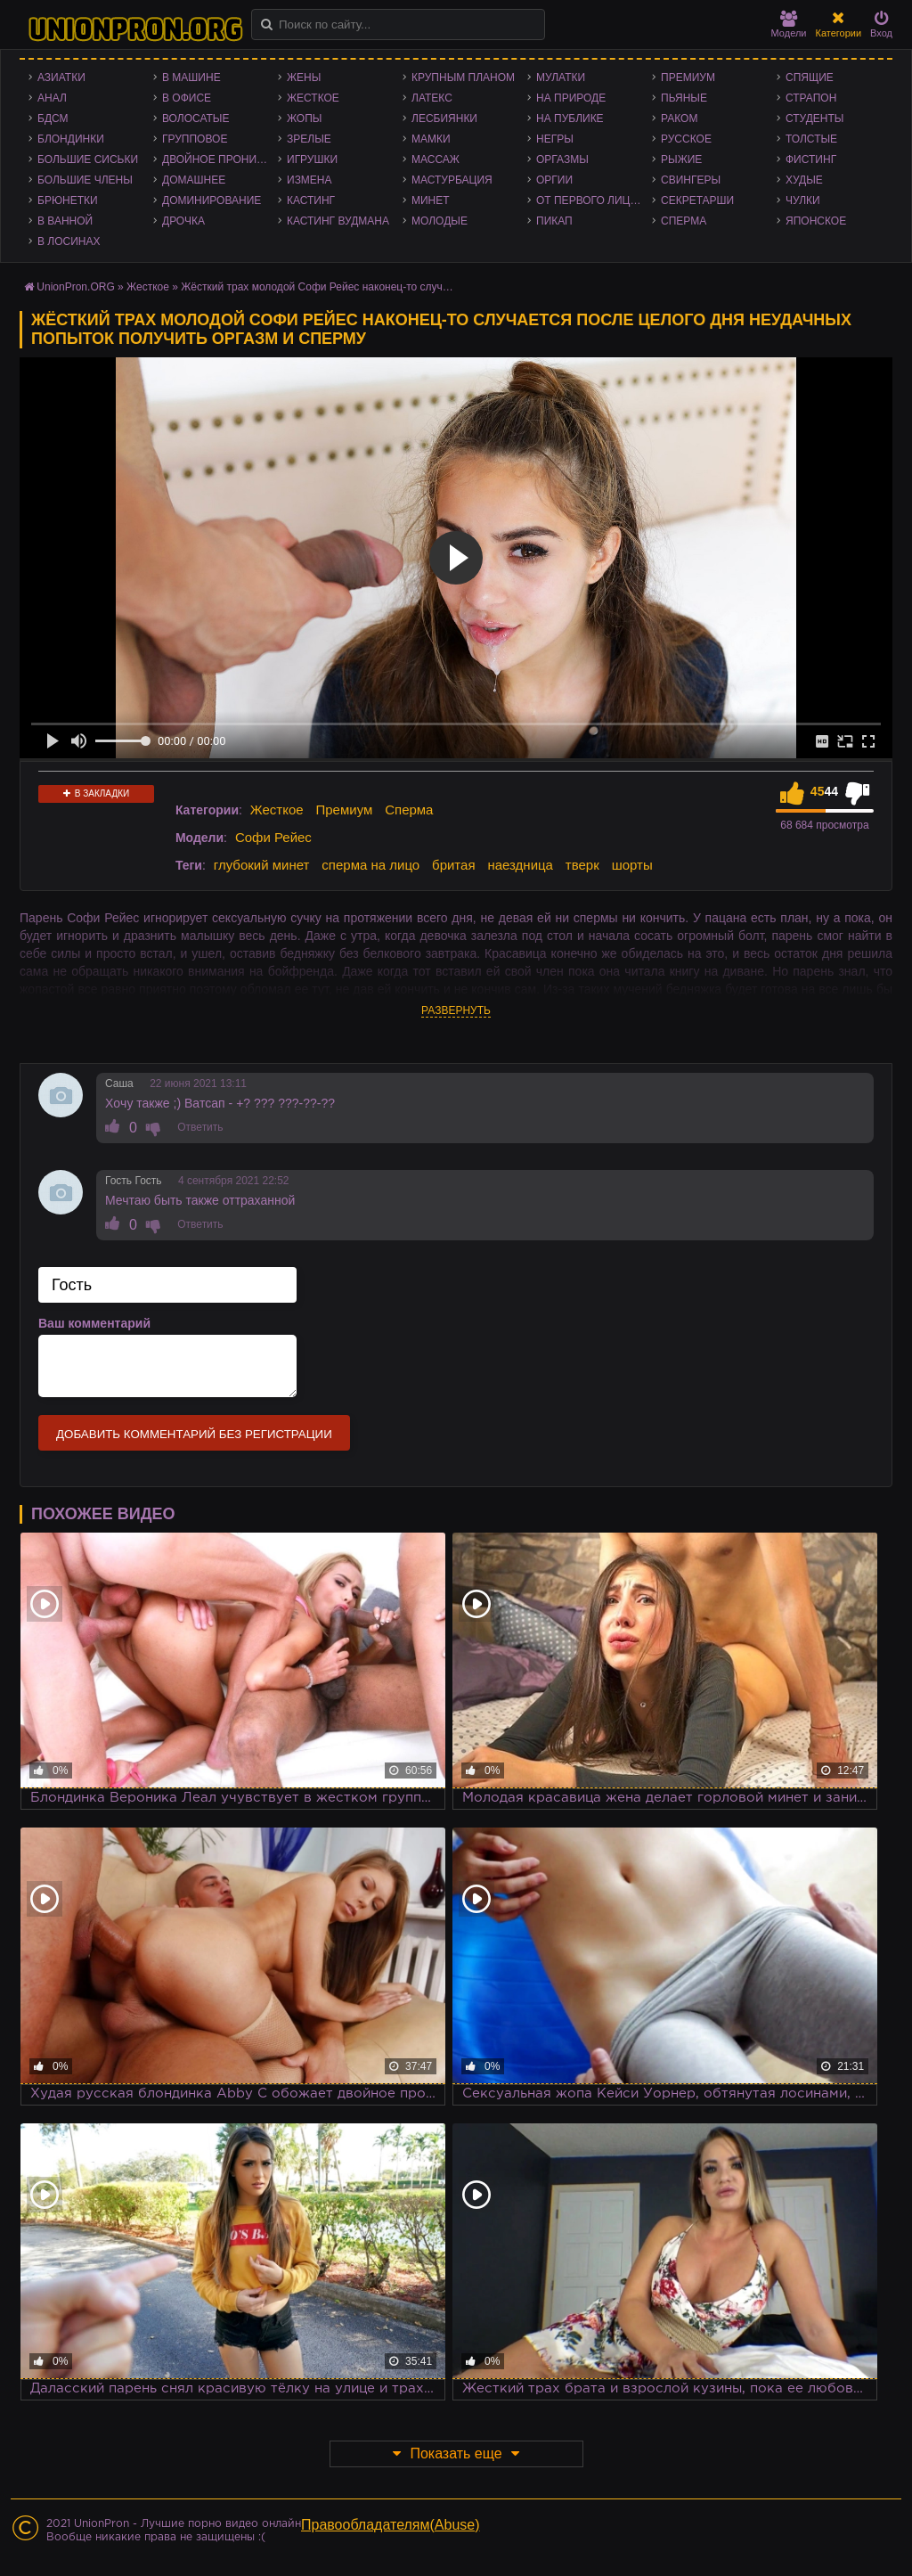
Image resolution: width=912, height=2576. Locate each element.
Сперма (683, 221)
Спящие (810, 77)
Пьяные (684, 98)
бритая (453, 864)
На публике (570, 118)
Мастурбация (452, 180)
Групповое (194, 139)
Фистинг (811, 159)
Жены (304, 77)
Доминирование (211, 200)
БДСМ (53, 118)
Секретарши (697, 200)
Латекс (431, 98)
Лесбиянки (444, 118)
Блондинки (70, 139)
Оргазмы (562, 159)
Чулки (803, 200)
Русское (686, 139)
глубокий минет (262, 864)
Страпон (811, 98)
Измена (309, 180)
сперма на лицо (370, 864)
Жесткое (313, 98)
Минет (430, 200)
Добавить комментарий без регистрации (194, 1434)
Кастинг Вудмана (338, 221)
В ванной (65, 221)
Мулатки (560, 77)
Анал (52, 98)
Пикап (554, 221)
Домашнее (193, 180)
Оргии (554, 180)
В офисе (186, 98)
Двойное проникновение (220, 159)
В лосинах (69, 241)
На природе (571, 98)
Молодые (439, 221)
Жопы (304, 118)
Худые (804, 180)
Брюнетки (67, 200)
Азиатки (61, 77)
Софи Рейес (273, 837)
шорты (632, 864)
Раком (679, 118)
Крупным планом (463, 77)
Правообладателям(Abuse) (390, 2524)
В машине (191, 77)
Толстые (811, 139)
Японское (816, 221)
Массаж (435, 159)
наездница (520, 864)
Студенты (814, 118)
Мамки (431, 139)
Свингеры (691, 180)
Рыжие (681, 159)
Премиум (688, 77)
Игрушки (312, 159)
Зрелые (309, 139)
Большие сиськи (87, 159)
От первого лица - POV (594, 200)
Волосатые (195, 118)
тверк (582, 864)
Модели (789, 24)
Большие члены (85, 180)
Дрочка (183, 221)
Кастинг (311, 200)
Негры (555, 139)
